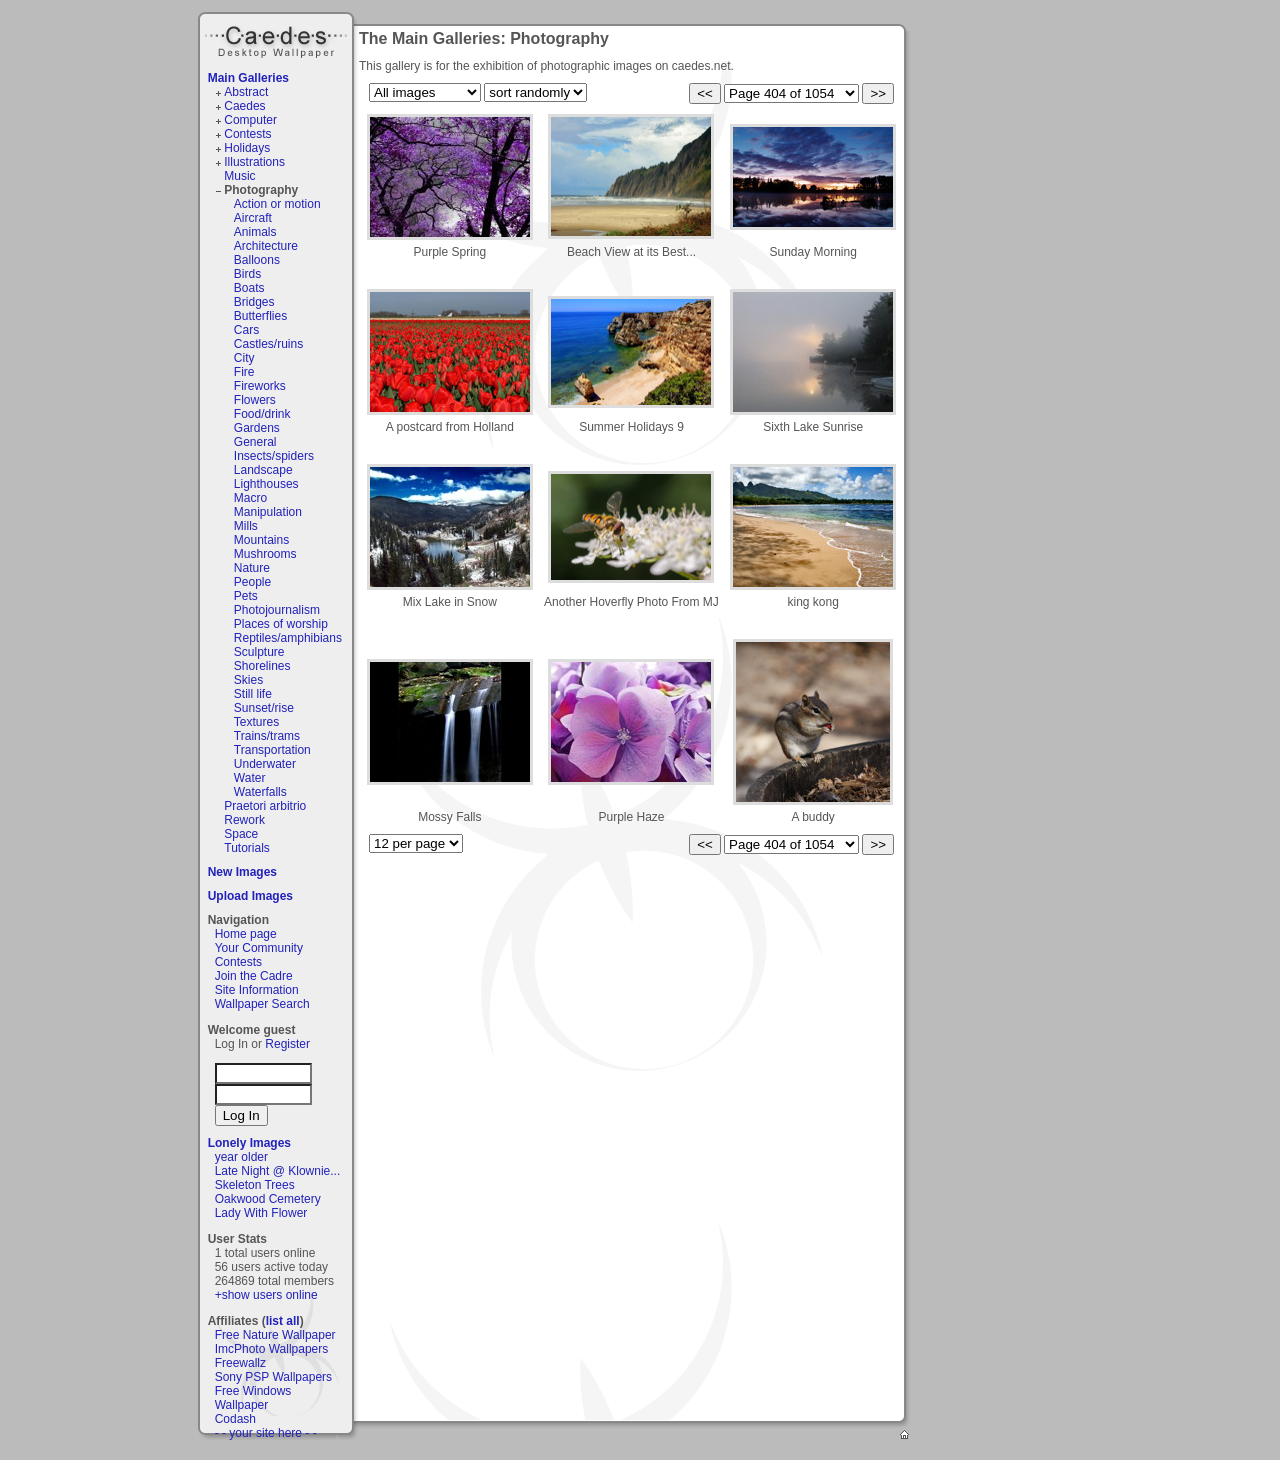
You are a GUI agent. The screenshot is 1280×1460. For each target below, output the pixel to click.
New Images (242, 872)
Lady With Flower (261, 1213)
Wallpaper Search (262, 1004)
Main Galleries (248, 78)
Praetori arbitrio (265, 806)
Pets (246, 596)
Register (287, 1044)
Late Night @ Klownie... (278, 1171)
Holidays (247, 148)
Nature (252, 568)
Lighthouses (266, 484)
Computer (250, 120)
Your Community (259, 948)
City (244, 358)
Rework (244, 820)
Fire (244, 372)
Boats (249, 288)
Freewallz (240, 1363)
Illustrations (254, 162)
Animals (255, 232)
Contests (247, 134)
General (255, 442)
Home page (246, 934)
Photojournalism (277, 610)
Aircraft (253, 218)
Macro (250, 498)
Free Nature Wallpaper (275, 1335)
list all (283, 1321)
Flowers (255, 400)
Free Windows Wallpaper (253, 1398)
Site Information (257, 990)
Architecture (266, 246)
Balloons (257, 260)
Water (250, 778)
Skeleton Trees (255, 1185)
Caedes (278, 39)
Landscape (263, 470)
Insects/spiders (274, 456)
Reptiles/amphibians (288, 638)
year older (241, 1157)
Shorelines (262, 666)
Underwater (265, 764)
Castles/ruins (268, 344)
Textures (256, 722)
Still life (253, 694)
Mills (246, 526)
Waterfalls (260, 792)
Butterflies (260, 316)
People (252, 582)
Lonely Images (249, 1143)
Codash (235, 1419)
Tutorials (247, 848)
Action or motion (277, 204)
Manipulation (268, 512)
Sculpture (259, 652)
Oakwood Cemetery (268, 1199)
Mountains (261, 540)
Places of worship (281, 624)
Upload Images (250, 896)
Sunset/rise (264, 708)
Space (241, 834)
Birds (247, 274)
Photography (261, 190)
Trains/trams (267, 736)
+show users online (266, 1295)
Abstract (246, 92)
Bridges (254, 302)
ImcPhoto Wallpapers (272, 1349)
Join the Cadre (254, 976)
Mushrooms (265, 554)
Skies (248, 680)
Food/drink (262, 414)
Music (239, 176)
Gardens (257, 428)
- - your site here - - (266, 1433)
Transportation (272, 750)
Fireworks (260, 386)
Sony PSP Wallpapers (273, 1377)
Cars (246, 330)
